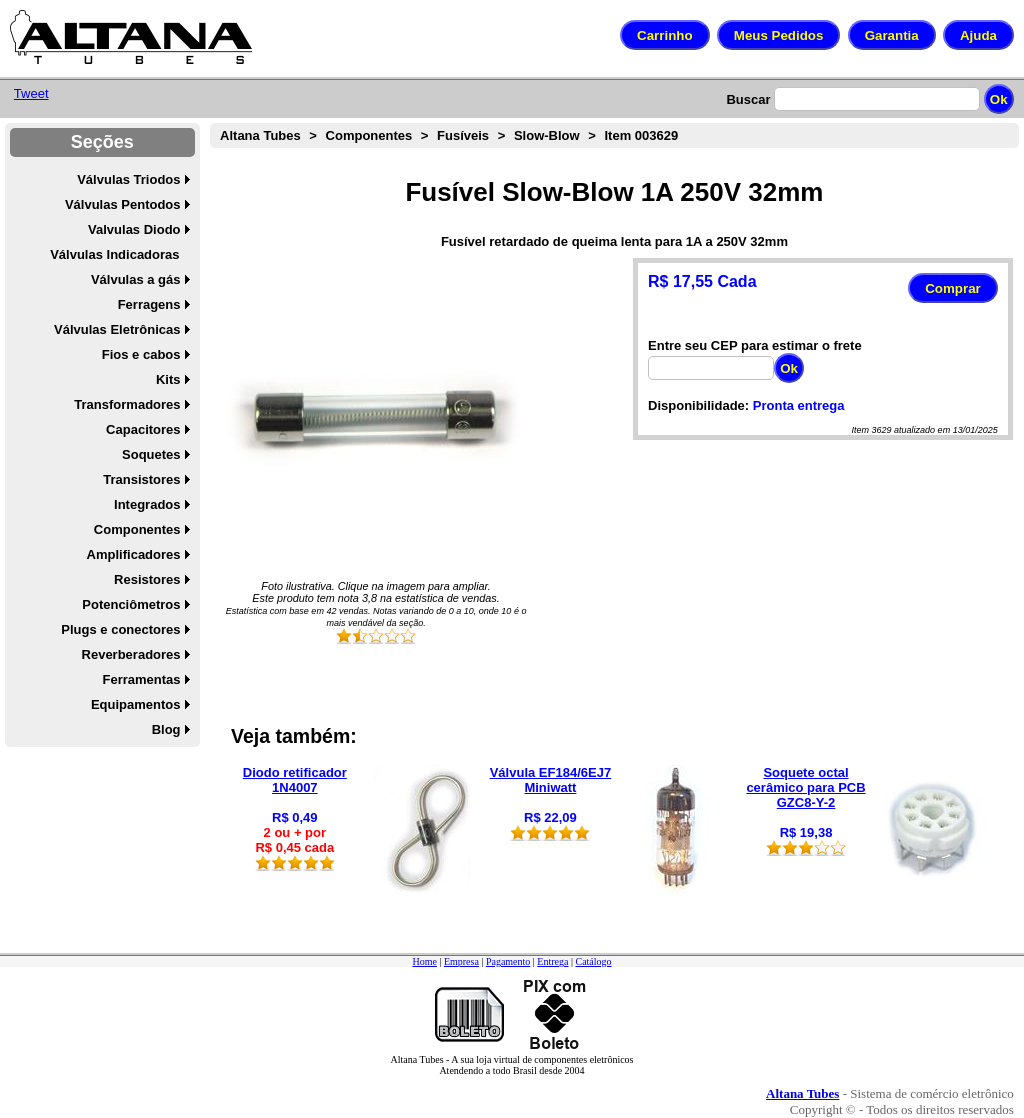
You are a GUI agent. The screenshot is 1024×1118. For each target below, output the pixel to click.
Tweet (31, 93)
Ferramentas (141, 679)
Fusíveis (463, 135)
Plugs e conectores (120, 629)
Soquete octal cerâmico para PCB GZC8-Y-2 (805, 787)
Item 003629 (641, 135)
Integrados (147, 504)
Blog (166, 729)
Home (424, 961)
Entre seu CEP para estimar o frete (755, 345)
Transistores (141, 479)
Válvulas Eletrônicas (117, 329)
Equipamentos (136, 704)
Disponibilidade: (698, 405)
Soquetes (151, 454)
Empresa (461, 961)
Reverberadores (131, 654)
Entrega (552, 961)
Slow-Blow (547, 135)
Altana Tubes (260, 135)
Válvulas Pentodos (123, 204)
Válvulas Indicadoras (114, 254)
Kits (168, 379)
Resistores (147, 579)
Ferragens (149, 304)
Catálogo (593, 961)
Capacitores (143, 429)
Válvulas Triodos (128, 179)
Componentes (137, 529)
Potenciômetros (131, 604)
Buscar (748, 99)
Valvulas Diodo (134, 229)
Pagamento (508, 961)
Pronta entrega (799, 405)
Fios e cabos (141, 354)
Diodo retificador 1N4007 (295, 780)
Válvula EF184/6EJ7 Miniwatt (550, 780)
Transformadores (127, 404)
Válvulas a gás (136, 279)
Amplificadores (134, 554)
